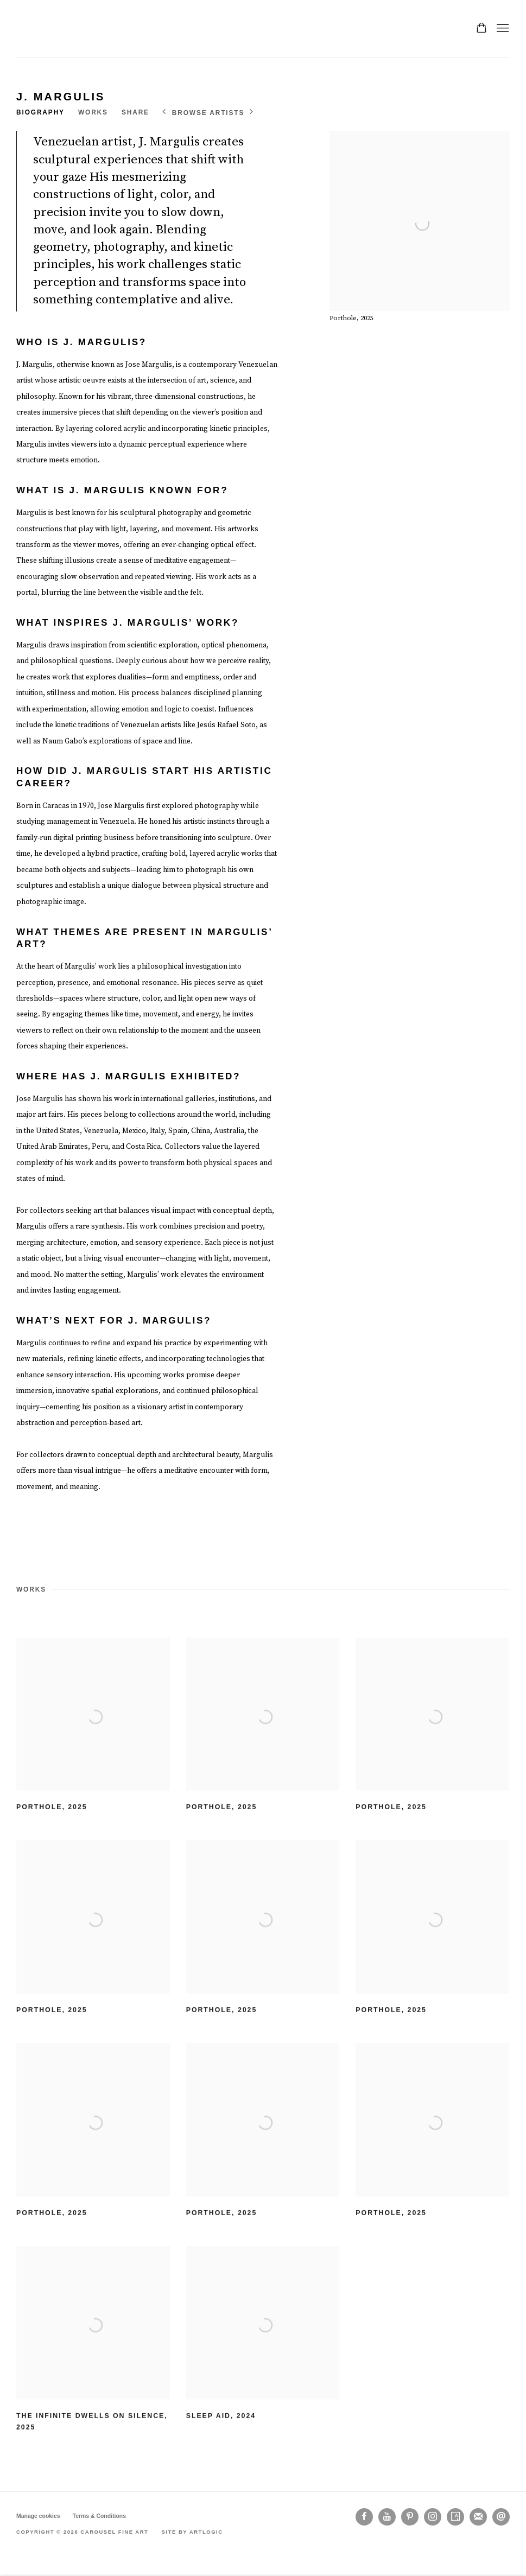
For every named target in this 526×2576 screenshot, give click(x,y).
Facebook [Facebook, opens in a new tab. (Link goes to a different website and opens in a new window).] (364, 2517)
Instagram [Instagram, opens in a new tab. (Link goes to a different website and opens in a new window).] (432, 2517)
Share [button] (135, 112)
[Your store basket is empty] (481, 29)
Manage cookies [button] (38, 2516)
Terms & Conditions (99, 2516)
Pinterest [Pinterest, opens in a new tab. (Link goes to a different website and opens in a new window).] (410, 2517)
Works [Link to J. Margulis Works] (93, 112)
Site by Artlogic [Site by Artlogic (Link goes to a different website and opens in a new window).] (192, 2532)
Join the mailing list (478, 2517)
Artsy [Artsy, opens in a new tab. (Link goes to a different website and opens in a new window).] (455, 2517)
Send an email (501, 2517)
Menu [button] (501, 29)
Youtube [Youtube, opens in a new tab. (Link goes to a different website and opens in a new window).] (387, 2517)
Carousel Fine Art (48, 28)
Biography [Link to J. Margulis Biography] (40, 112)
